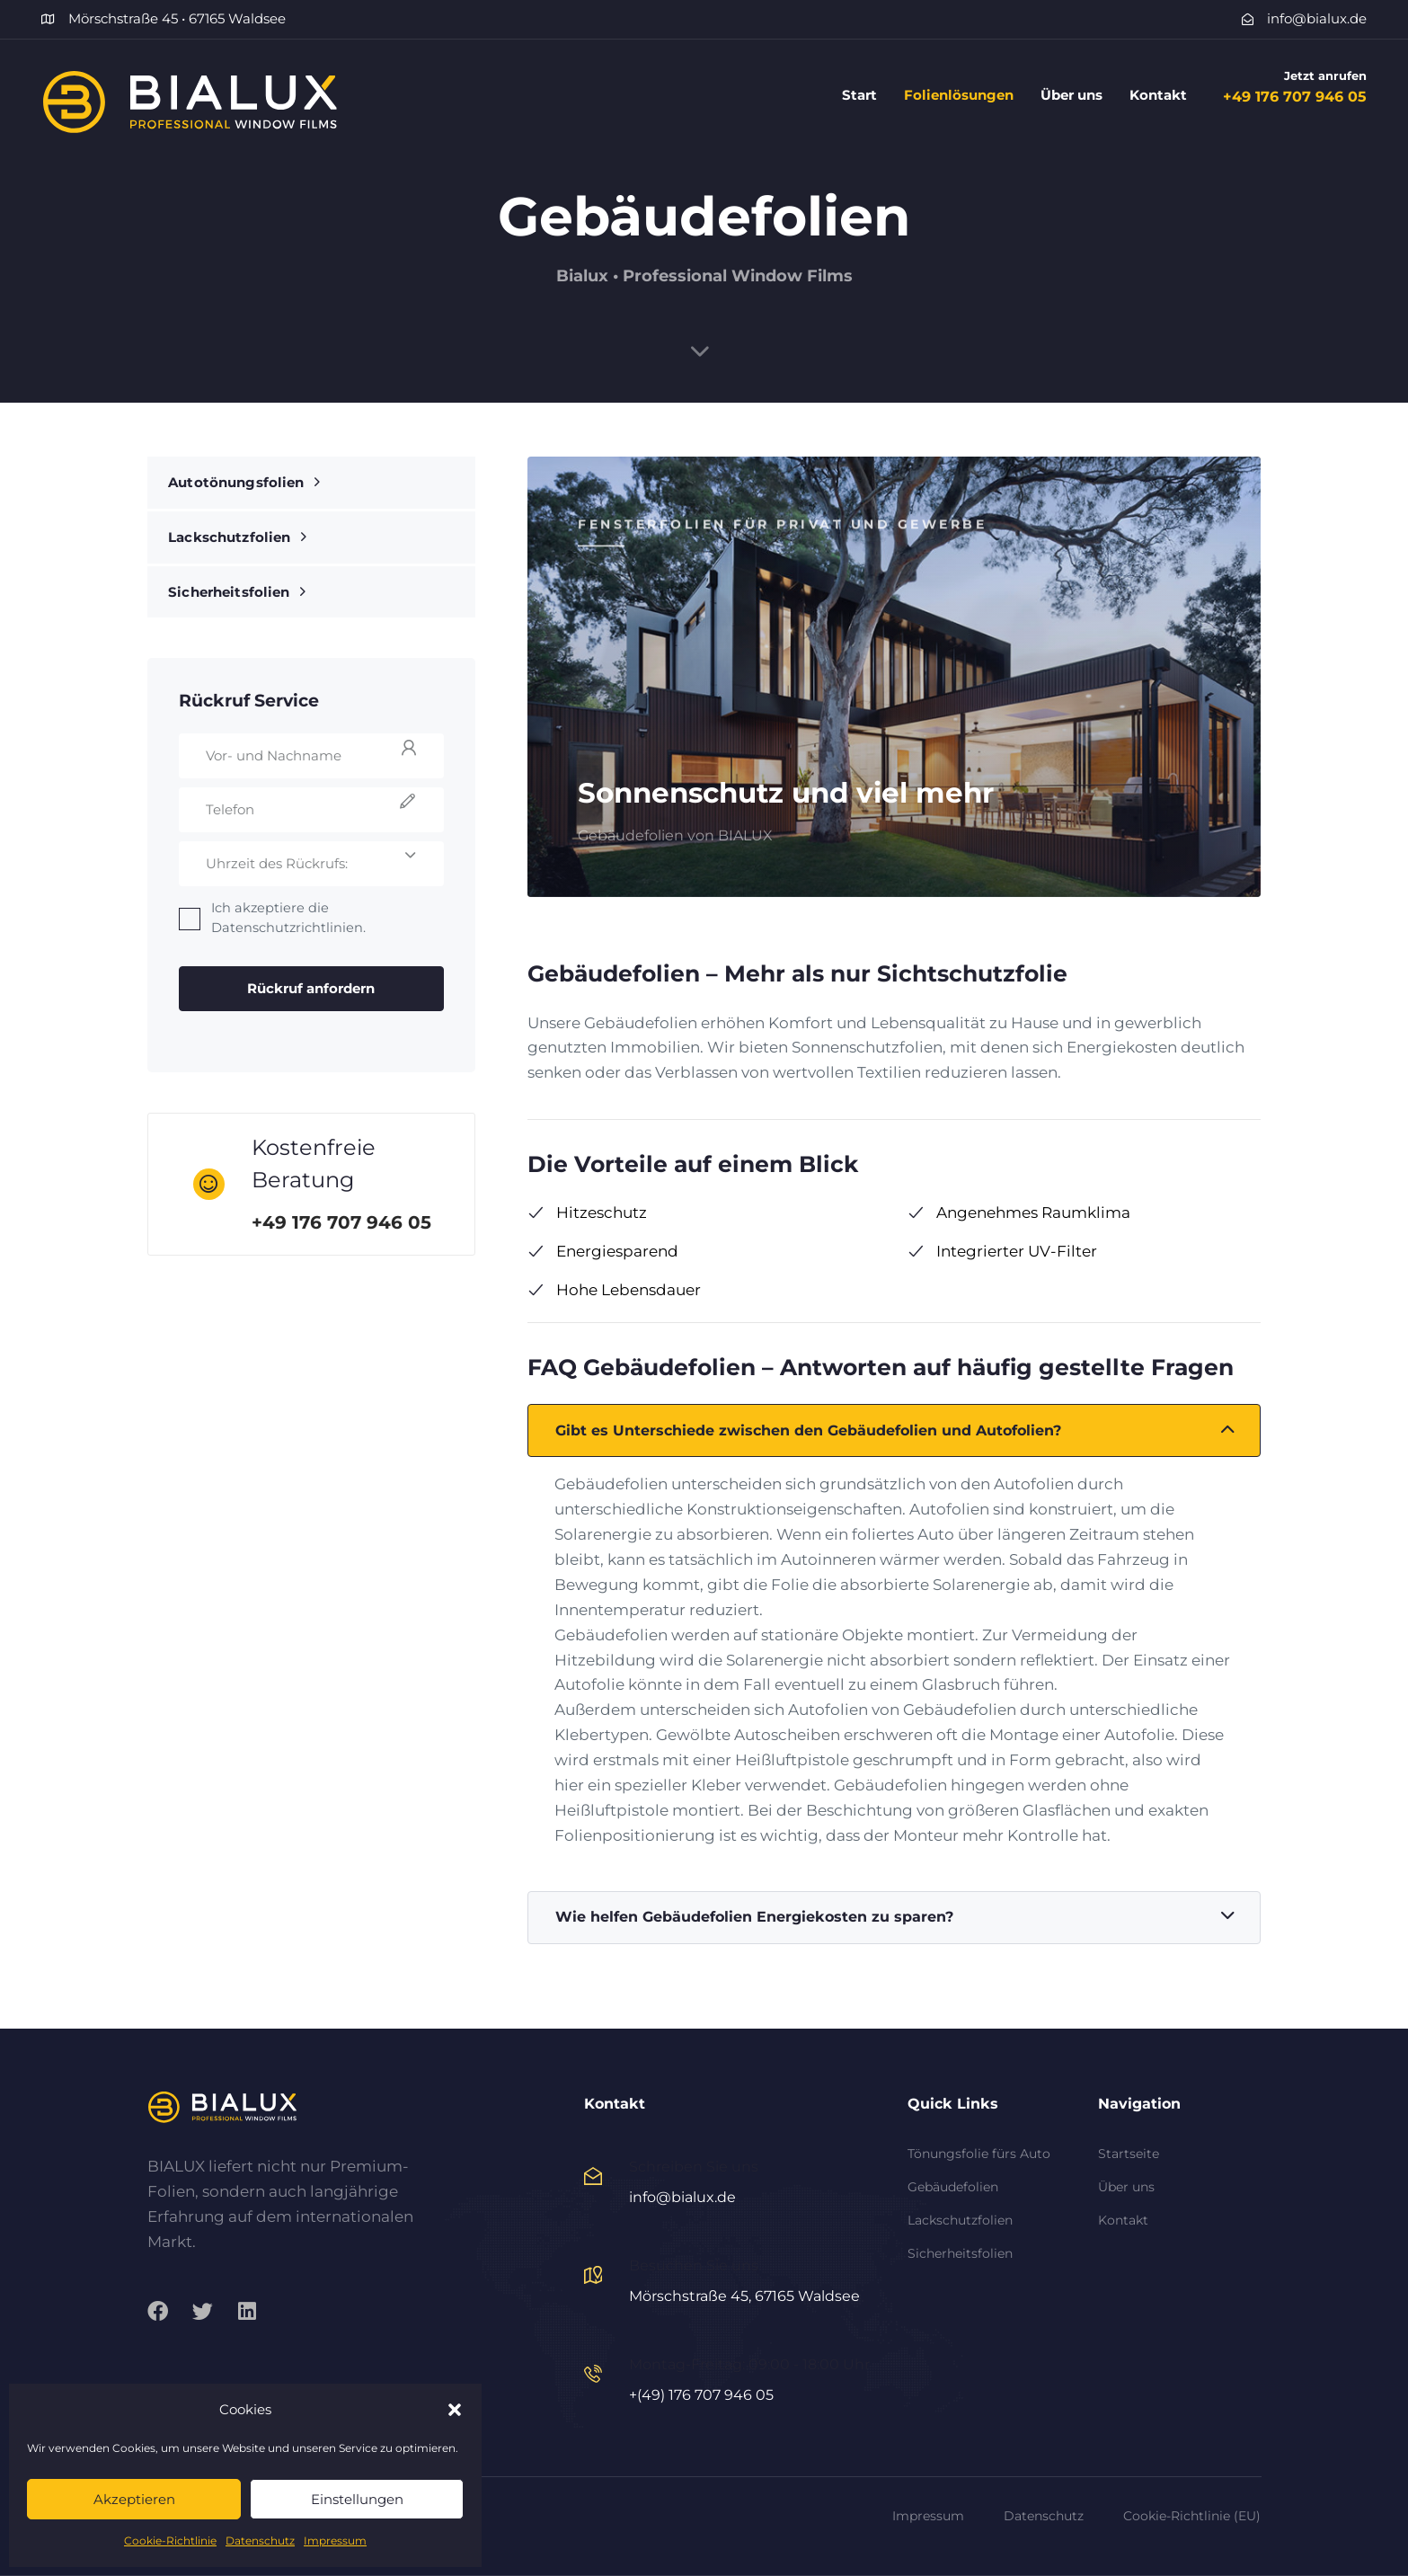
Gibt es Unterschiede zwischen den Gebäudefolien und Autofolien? (895, 1431)
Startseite (1128, 2153)
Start (859, 94)
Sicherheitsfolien (237, 591)
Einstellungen (357, 2499)
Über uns (1071, 94)
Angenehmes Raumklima (1019, 1212)
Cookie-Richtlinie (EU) (1192, 2516)
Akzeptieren (134, 2499)
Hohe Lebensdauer (614, 1290)
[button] (455, 2410)
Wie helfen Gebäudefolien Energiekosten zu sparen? (895, 1917)
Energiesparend (602, 1251)
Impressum (335, 2540)
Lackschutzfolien (237, 537)
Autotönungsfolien (244, 482)
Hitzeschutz (587, 1212)
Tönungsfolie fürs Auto (979, 2153)
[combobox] (312, 863)
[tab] (894, 1431)
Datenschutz (260, 2540)
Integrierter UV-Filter (1002, 1251)
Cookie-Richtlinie (170, 2540)
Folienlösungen (959, 94)
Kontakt (1158, 94)
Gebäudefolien (953, 2187)
